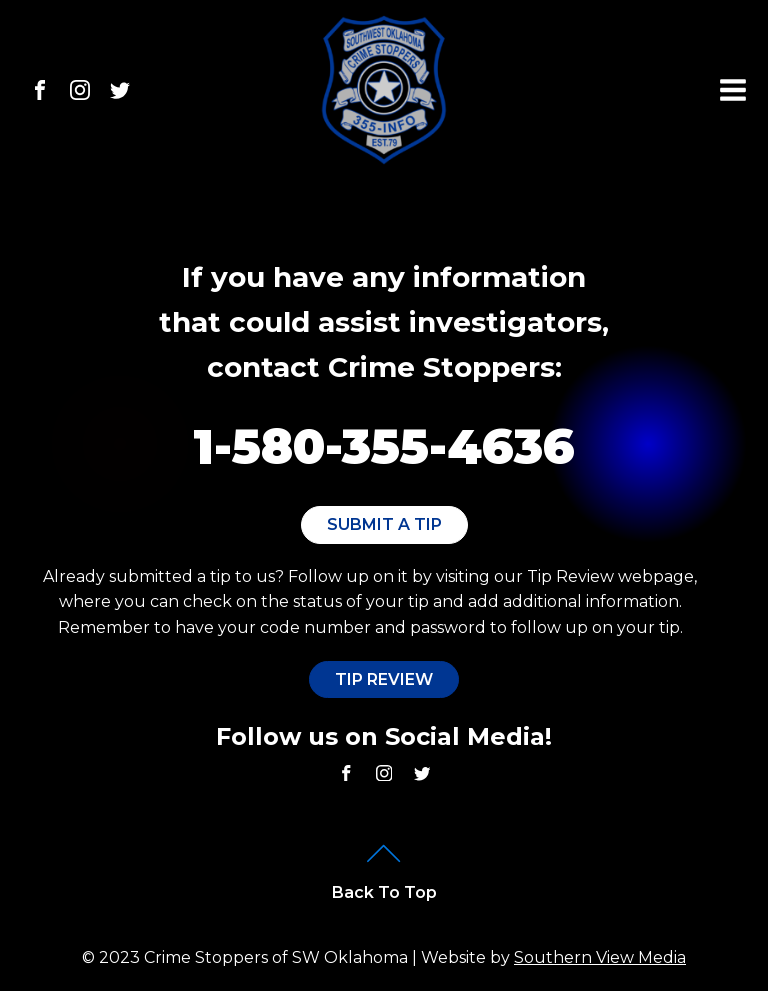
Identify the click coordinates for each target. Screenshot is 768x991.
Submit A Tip (384, 524)
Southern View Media (600, 957)
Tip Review (384, 679)
